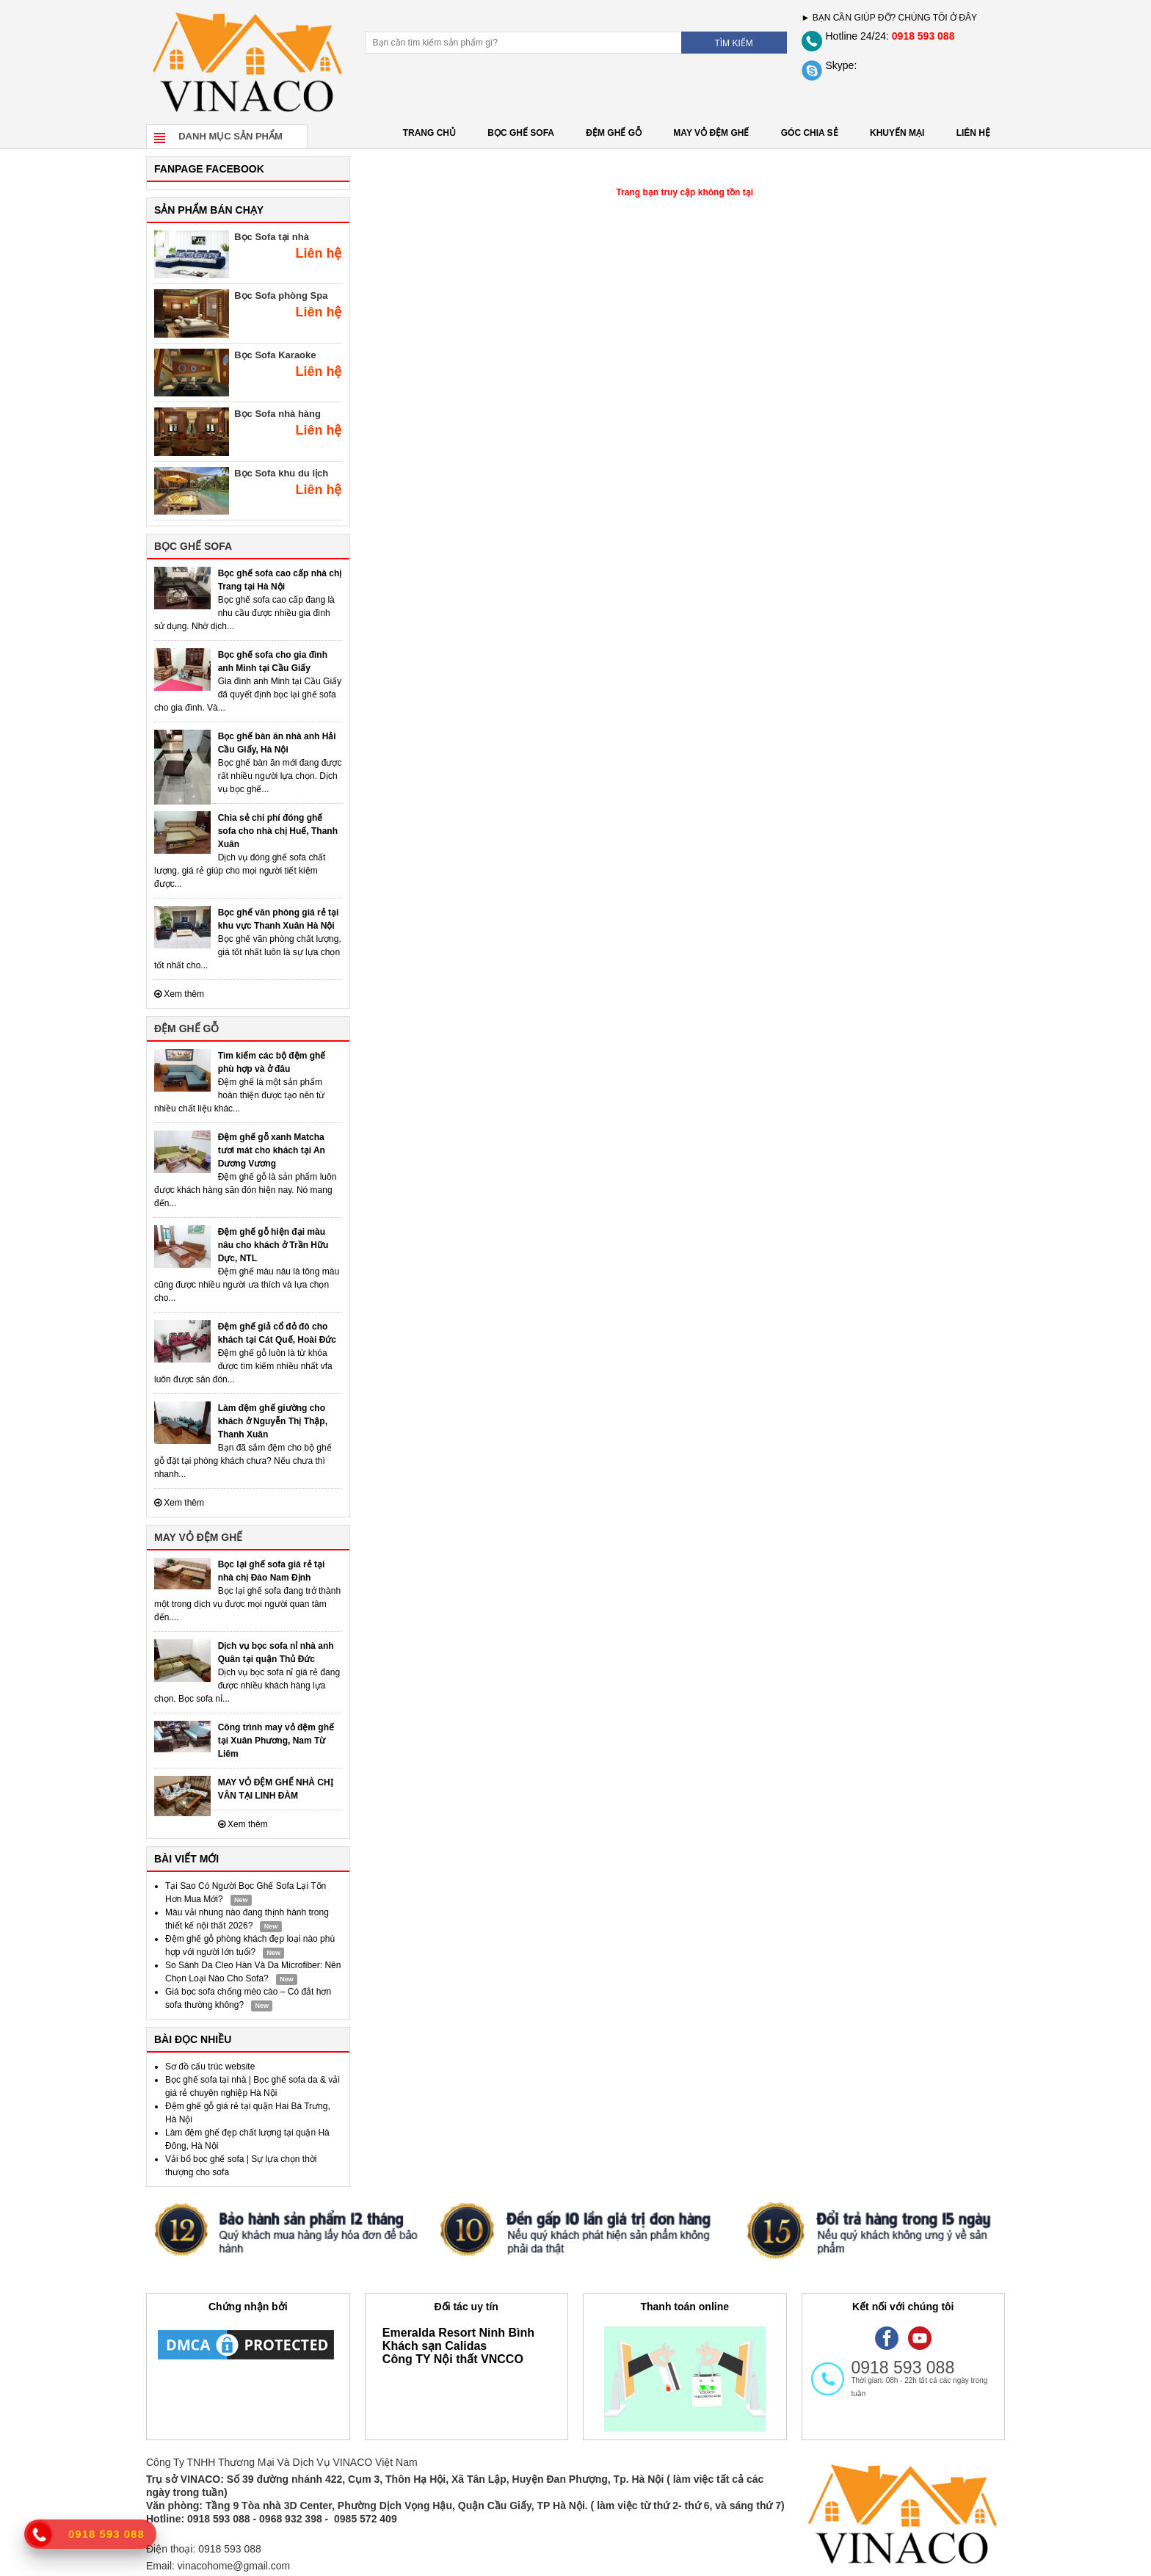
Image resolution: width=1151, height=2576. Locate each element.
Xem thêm (179, 994)
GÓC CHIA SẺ (809, 133)
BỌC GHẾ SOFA (520, 133)
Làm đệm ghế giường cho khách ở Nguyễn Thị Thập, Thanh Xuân (272, 1421)
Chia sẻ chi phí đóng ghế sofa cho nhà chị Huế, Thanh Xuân (278, 831)
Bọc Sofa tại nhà (271, 236)
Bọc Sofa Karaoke (275, 354)
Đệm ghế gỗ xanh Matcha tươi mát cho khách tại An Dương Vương (271, 1150)
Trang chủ (429, 133)
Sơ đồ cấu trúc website (210, 2066)
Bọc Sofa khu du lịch (281, 473)
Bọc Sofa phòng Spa (280, 295)
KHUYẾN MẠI (897, 133)
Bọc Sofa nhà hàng (277, 413)
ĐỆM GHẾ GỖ (614, 133)
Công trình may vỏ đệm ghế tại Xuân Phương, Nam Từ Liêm (276, 1740)
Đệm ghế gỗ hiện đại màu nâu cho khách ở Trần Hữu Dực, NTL (273, 1245)
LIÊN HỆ (973, 133)
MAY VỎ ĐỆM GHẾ (711, 133)
